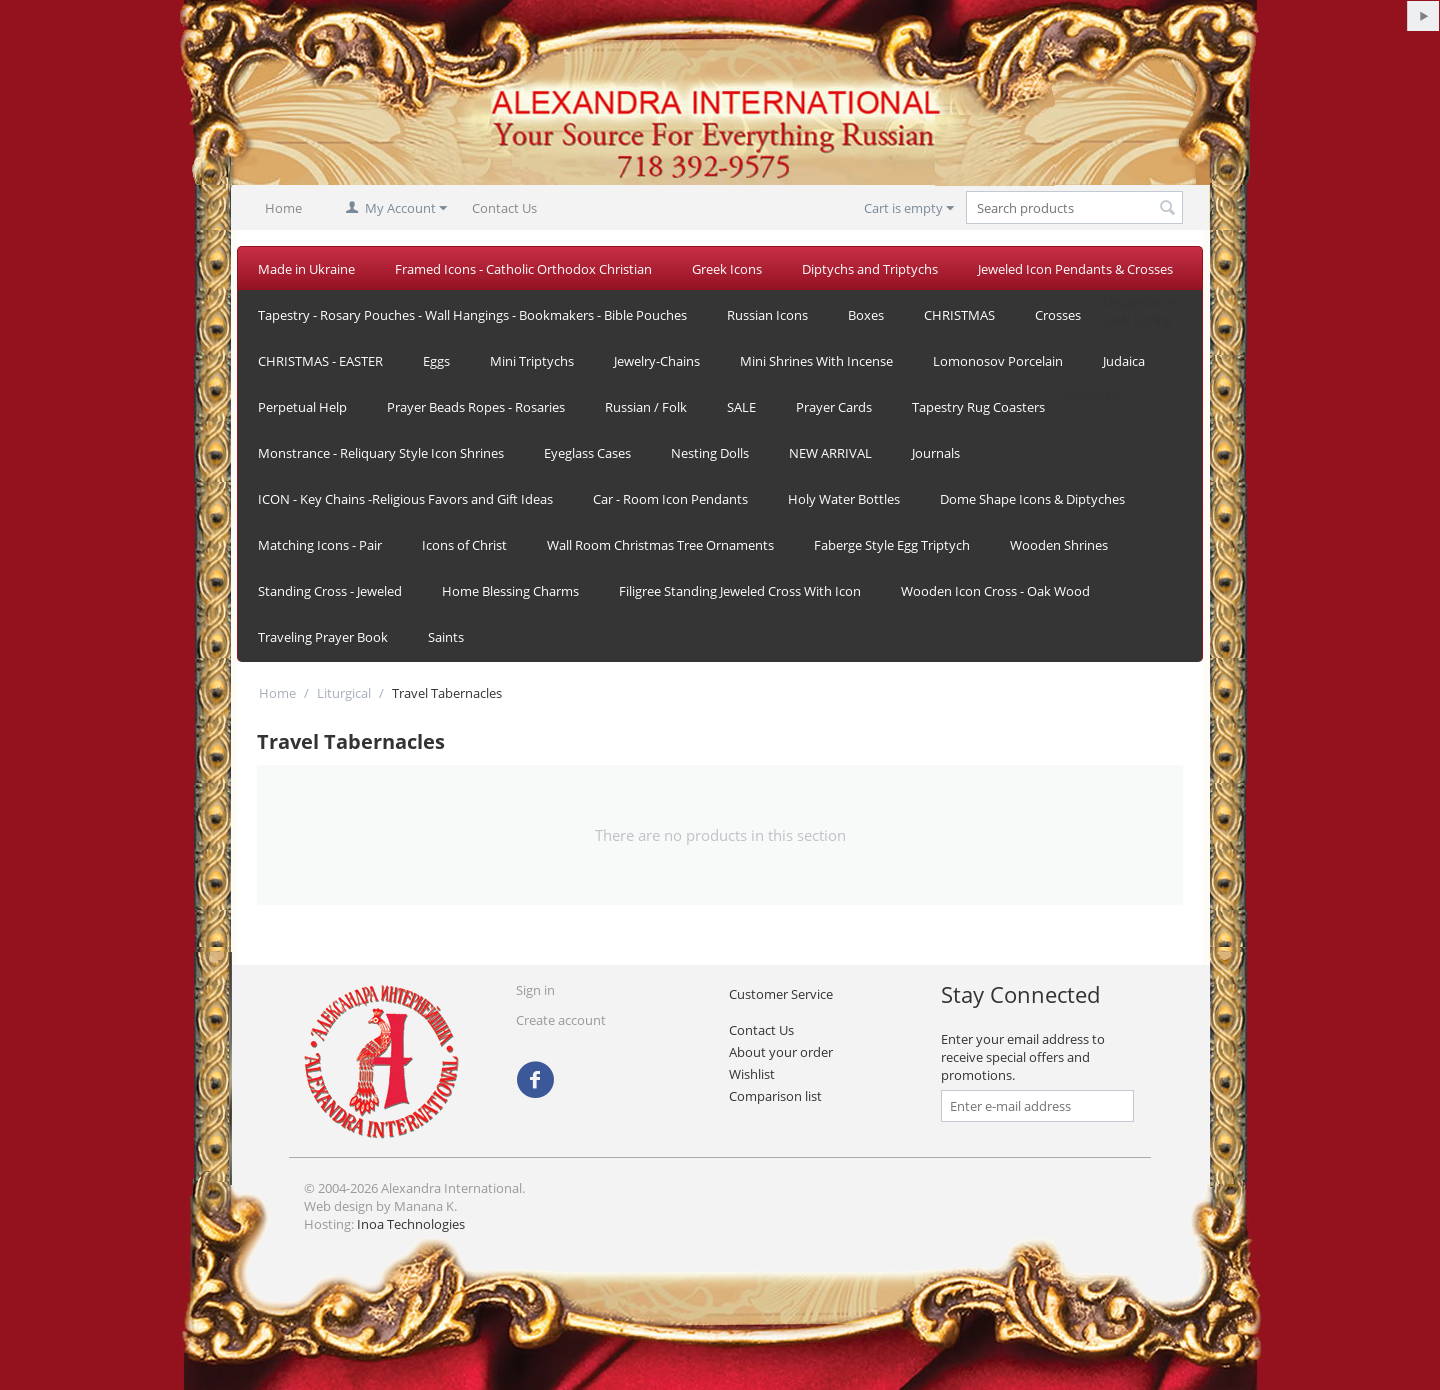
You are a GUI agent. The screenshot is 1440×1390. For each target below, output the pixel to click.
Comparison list (775, 1096)
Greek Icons (727, 269)
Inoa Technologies (411, 1224)
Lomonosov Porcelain (998, 361)
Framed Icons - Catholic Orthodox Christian (523, 269)
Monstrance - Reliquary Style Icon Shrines (381, 453)
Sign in (535, 990)
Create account (561, 1020)
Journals (936, 453)
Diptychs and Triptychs (870, 269)
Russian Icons (767, 315)
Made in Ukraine (306, 269)
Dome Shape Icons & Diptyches (1032, 499)
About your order (781, 1052)
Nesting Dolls (710, 453)
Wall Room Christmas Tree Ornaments (660, 545)
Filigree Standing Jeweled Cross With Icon (740, 591)
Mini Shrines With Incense (816, 361)
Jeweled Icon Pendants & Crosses (1075, 269)
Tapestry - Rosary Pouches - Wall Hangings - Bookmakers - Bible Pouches (472, 315)
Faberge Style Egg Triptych (892, 545)
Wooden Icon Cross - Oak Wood (995, 591)
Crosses (1058, 315)
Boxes (866, 315)
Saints (446, 637)
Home (283, 208)
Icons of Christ (464, 545)
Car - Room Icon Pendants (670, 499)
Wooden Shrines (1059, 545)
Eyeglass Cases (587, 453)
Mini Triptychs (532, 361)
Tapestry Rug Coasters (978, 407)
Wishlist (752, 1074)
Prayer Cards (834, 407)
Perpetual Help (302, 407)
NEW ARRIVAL (830, 453)
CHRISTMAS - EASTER (320, 361)
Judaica (1124, 361)
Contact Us (504, 208)
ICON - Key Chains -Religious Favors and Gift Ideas (405, 499)
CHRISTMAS (959, 315)
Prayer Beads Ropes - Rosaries (476, 407)
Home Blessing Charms (510, 591)
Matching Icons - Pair (320, 545)
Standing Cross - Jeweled (330, 591)
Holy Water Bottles (844, 499)
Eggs (436, 361)
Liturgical (344, 693)
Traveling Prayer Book (323, 637)
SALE (741, 407)
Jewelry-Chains (657, 361)
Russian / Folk (646, 407)
